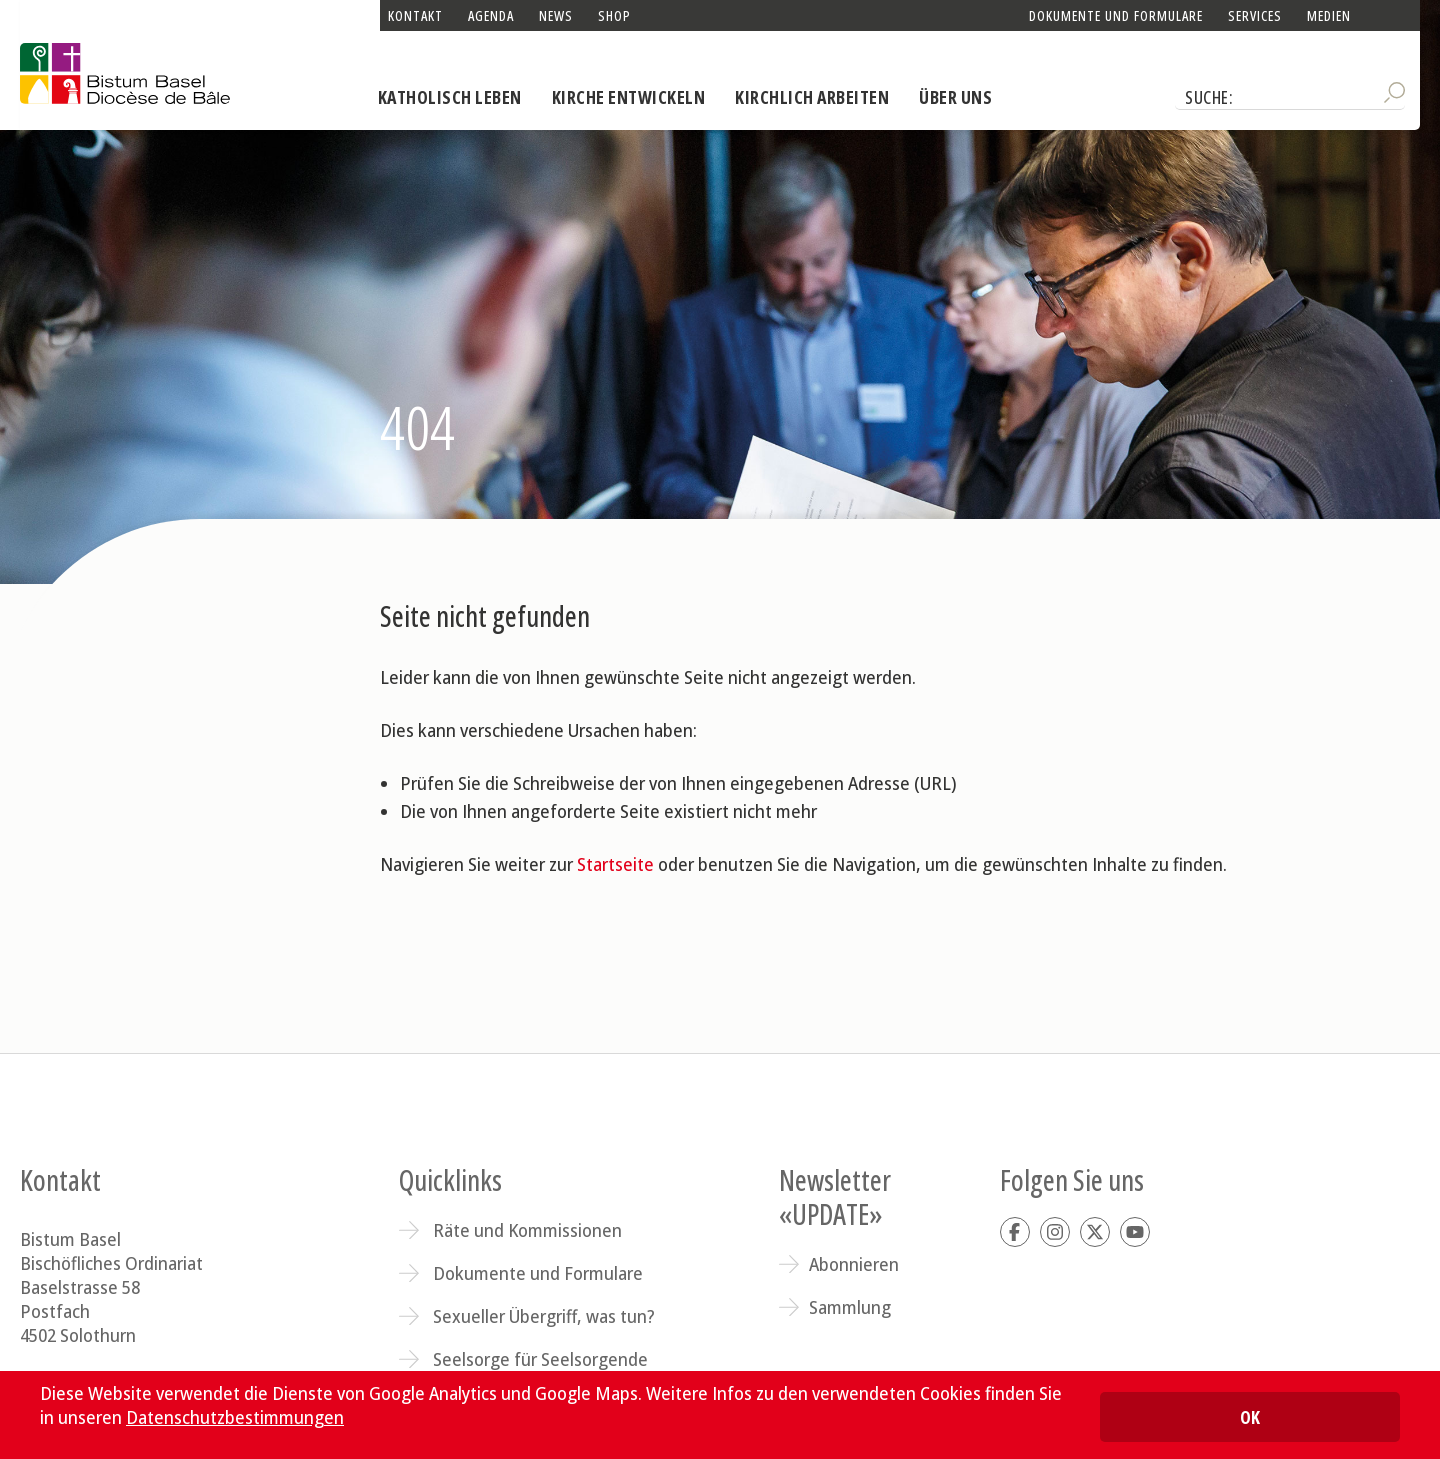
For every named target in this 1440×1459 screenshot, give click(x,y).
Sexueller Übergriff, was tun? (544, 1316)
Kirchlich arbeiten (812, 97)
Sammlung (850, 1307)
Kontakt (415, 15)
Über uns (955, 97)
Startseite (615, 864)
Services (1255, 15)
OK (1250, 1417)
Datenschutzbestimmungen (235, 1417)
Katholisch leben (450, 97)
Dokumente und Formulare (1116, 15)
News (556, 15)
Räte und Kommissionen (527, 1230)
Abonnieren (854, 1264)
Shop (614, 15)
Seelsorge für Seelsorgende (540, 1359)
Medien (1329, 15)
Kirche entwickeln (629, 97)
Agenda (491, 15)
